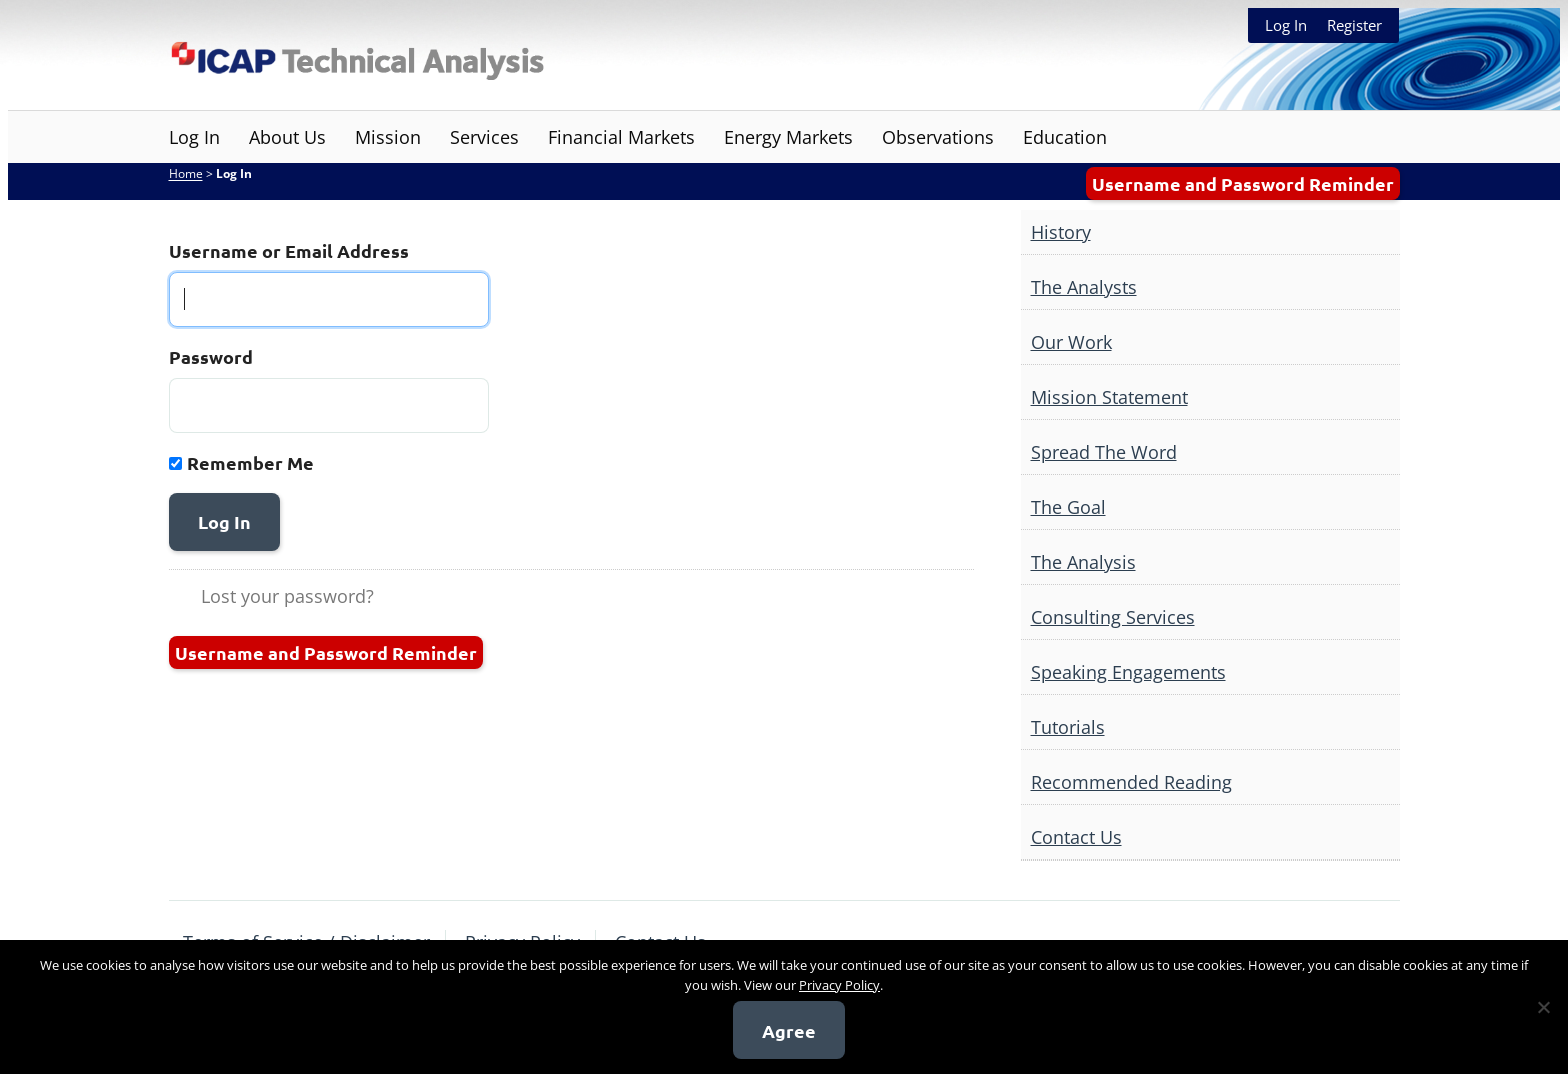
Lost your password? (287, 596)
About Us (287, 137)
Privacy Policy (839, 985)
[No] (1543, 1007)
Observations (938, 137)
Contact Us (1076, 837)
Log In (1286, 25)
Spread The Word (1104, 452)
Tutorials (1068, 727)
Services (484, 137)
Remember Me (250, 462)
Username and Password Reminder (1243, 183)
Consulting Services (1113, 617)
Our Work (1071, 342)
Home (186, 173)
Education (1065, 137)
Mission (388, 137)
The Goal (1068, 507)
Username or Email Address (289, 250)
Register (1354, 25)
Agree (789, 1030)
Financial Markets (621, 137)
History (1061, 232)
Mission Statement (1109, 397)
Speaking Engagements (1128, 672)
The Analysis (1083, 562)
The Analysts (1084, 287)
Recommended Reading (1131, 782)
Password (211, 356)
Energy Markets (788, 137)
